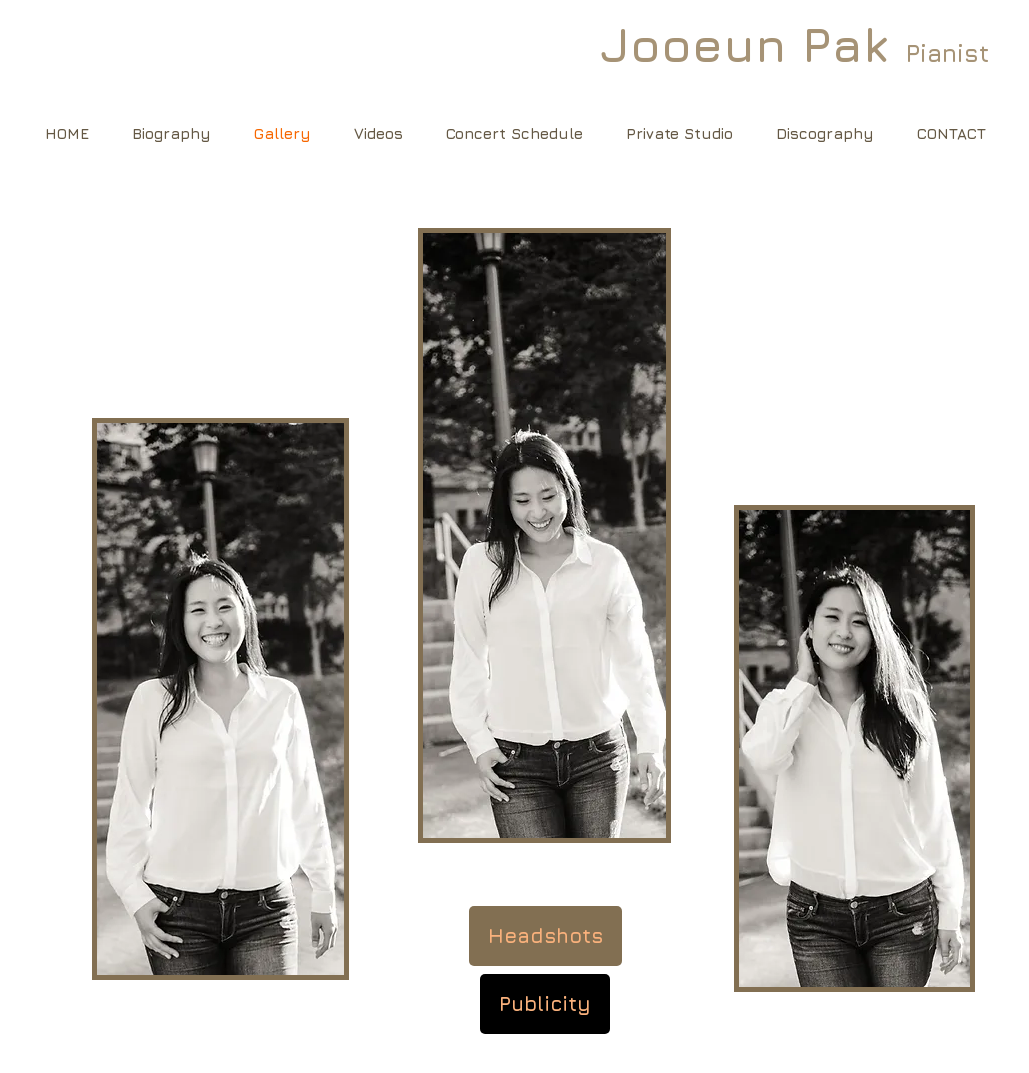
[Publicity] (545, 1004)
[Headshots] (545, 936)
